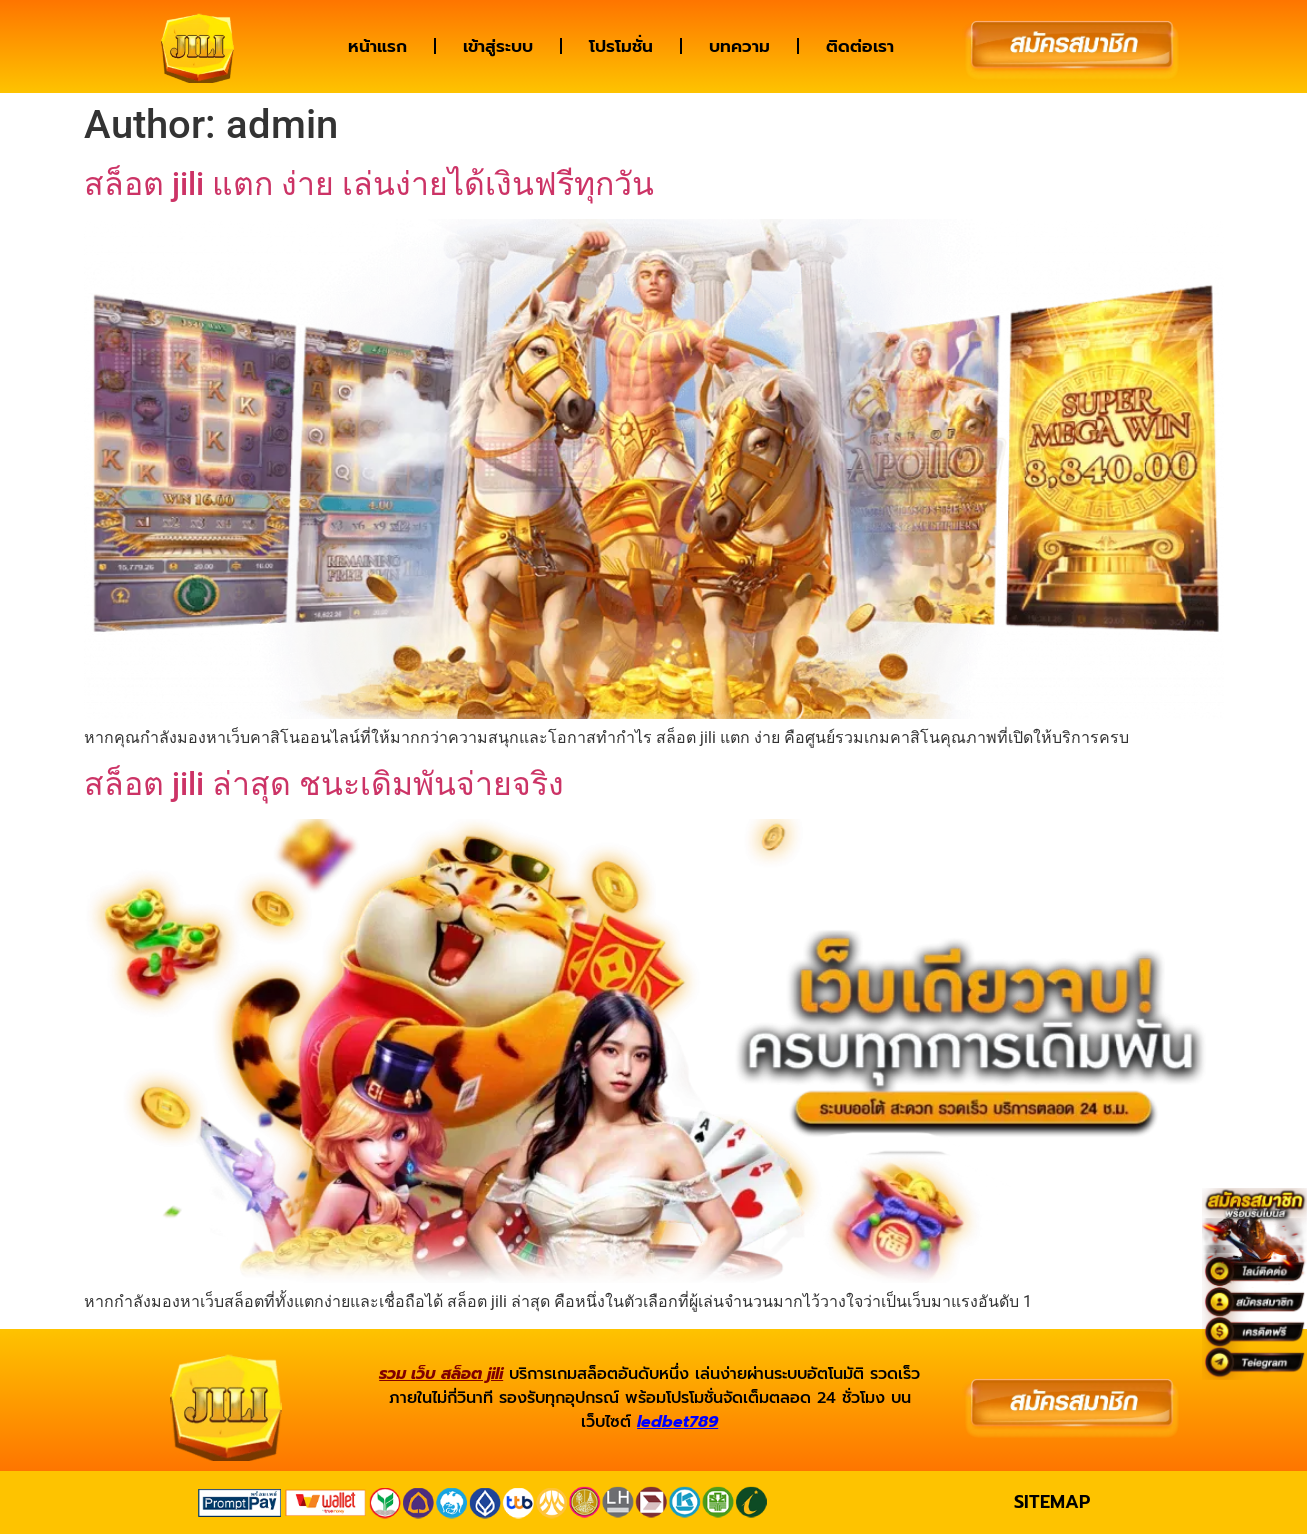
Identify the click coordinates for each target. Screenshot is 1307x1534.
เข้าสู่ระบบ (498, 46)
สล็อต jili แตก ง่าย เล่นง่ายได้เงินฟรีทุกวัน (369, 184)
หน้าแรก (377, 46)
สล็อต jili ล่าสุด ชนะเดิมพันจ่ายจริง (324, 784)
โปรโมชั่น (621, 46)
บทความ (739, 46)
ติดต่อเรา (860, 46)
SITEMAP (1052, 1502)
